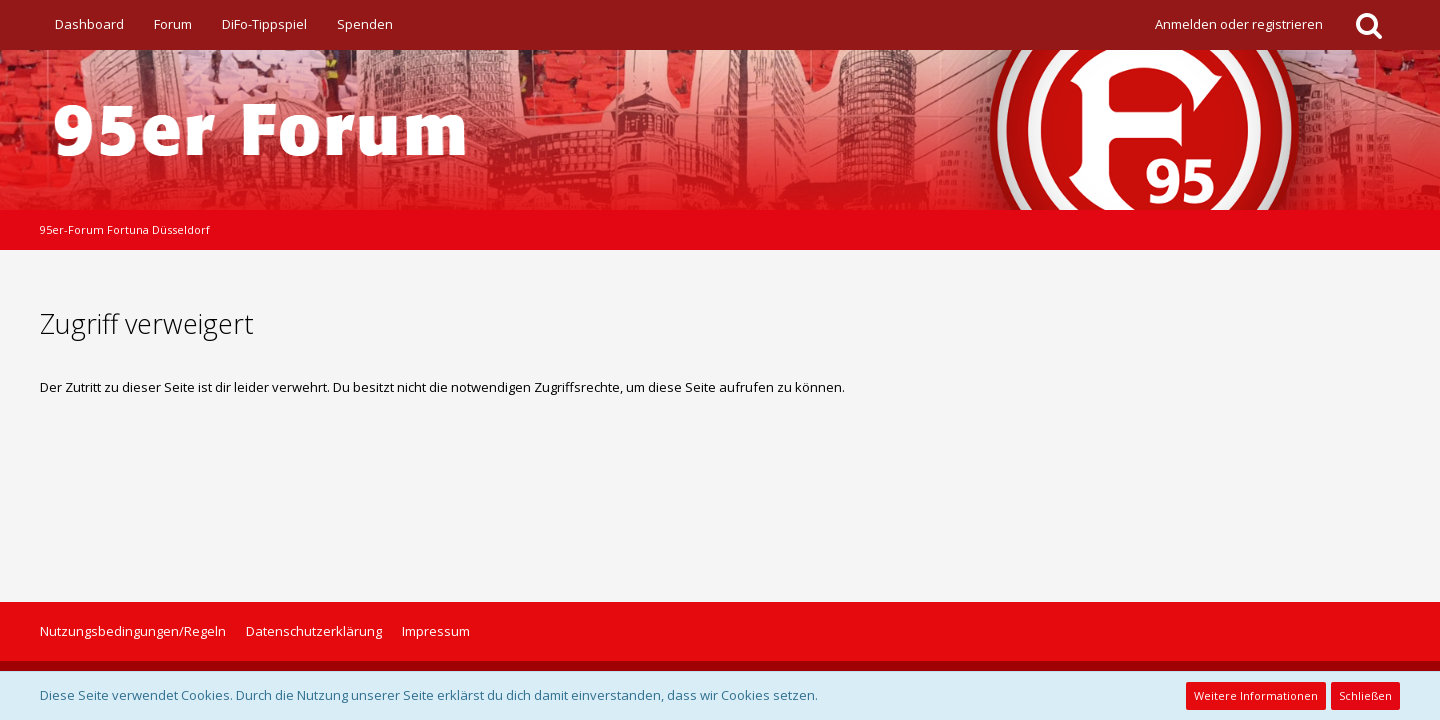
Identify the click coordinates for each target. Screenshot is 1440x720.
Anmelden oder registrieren (1239, 24)
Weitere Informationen (1256, 695)
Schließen (1365, 695)
